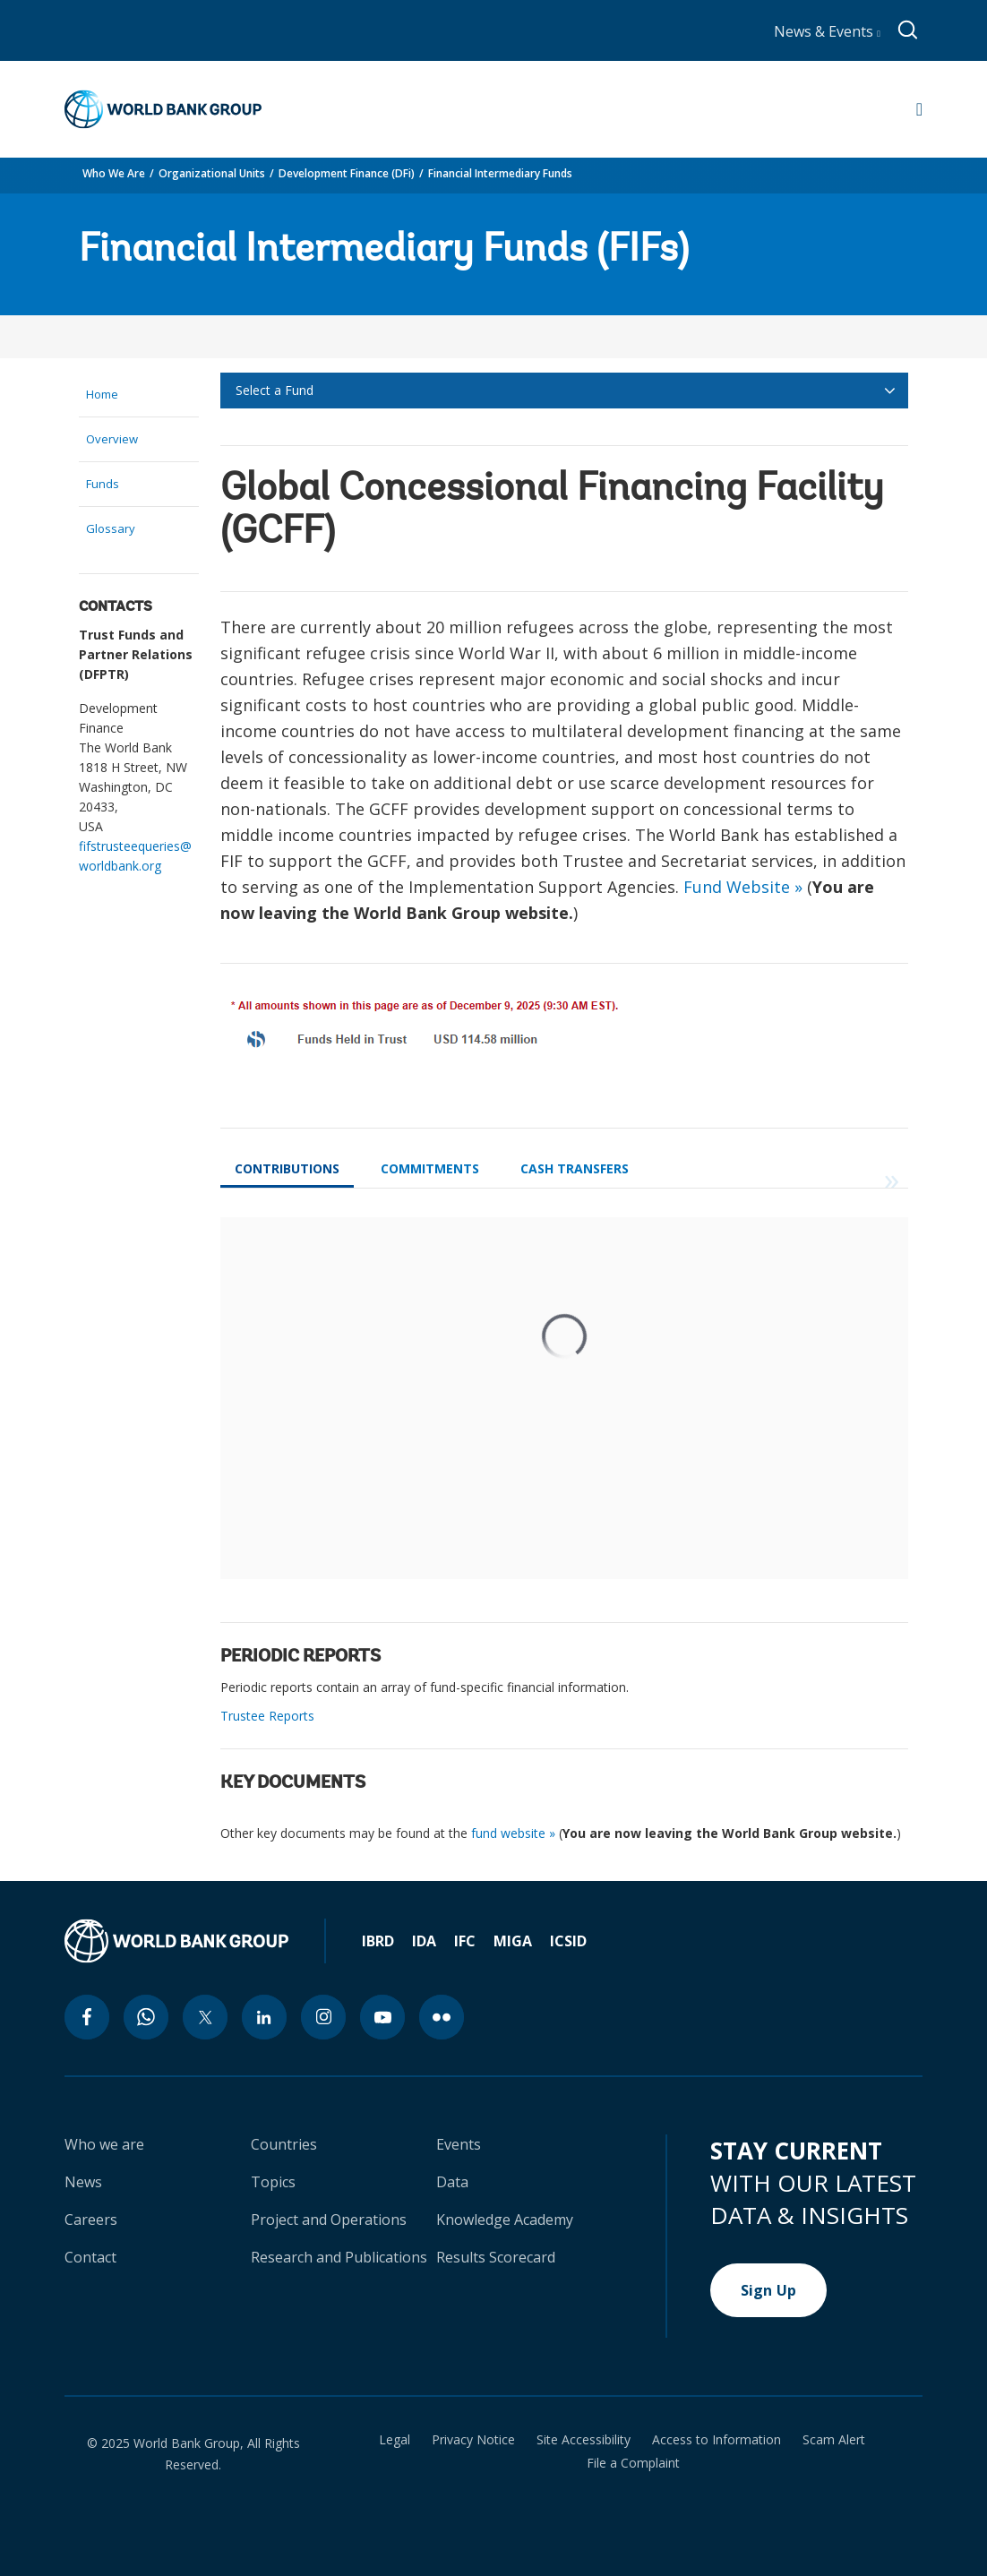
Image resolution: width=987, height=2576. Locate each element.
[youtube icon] (382, 2017)
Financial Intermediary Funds (500, 173)
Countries (284, 2144)
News (83, 2182)
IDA (424, 1941)
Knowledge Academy (504, 2219)
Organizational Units (212, 173)
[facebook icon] (86, 2017)
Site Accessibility (583, 2440)
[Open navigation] (919, 109)
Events (458, 2144)
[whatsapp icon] (146, 2017)
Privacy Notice (473, 2440)
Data (452, 2182)
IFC (465, 1941)
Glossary (110, 528)
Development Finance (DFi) (347, 173)
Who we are (104, 2144)
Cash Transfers (574, 1168)
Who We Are (113, 173)
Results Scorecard (495, 2257)
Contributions (287, 1168)
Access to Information (716, 2440)
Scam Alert (833, 2440)
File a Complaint (633, 2463)
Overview (112, 439)
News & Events (827, 31)
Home (102, 394)
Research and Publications (339, 2257)
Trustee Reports (267, 1715)
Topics (273, 2182)
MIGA (513, 1941)
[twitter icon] (205, 2017)
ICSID (568, 1941)
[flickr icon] (441, 2017)
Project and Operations (329, 2219)
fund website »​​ (513, 1833)
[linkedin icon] (264, 2017)
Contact (90, 2257)
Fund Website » (742, 886)
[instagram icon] (323, 2017)
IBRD (378, 1941)
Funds (102, 484)
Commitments (430, 1168)
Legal (394, 2440)
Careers (90, 2219)
